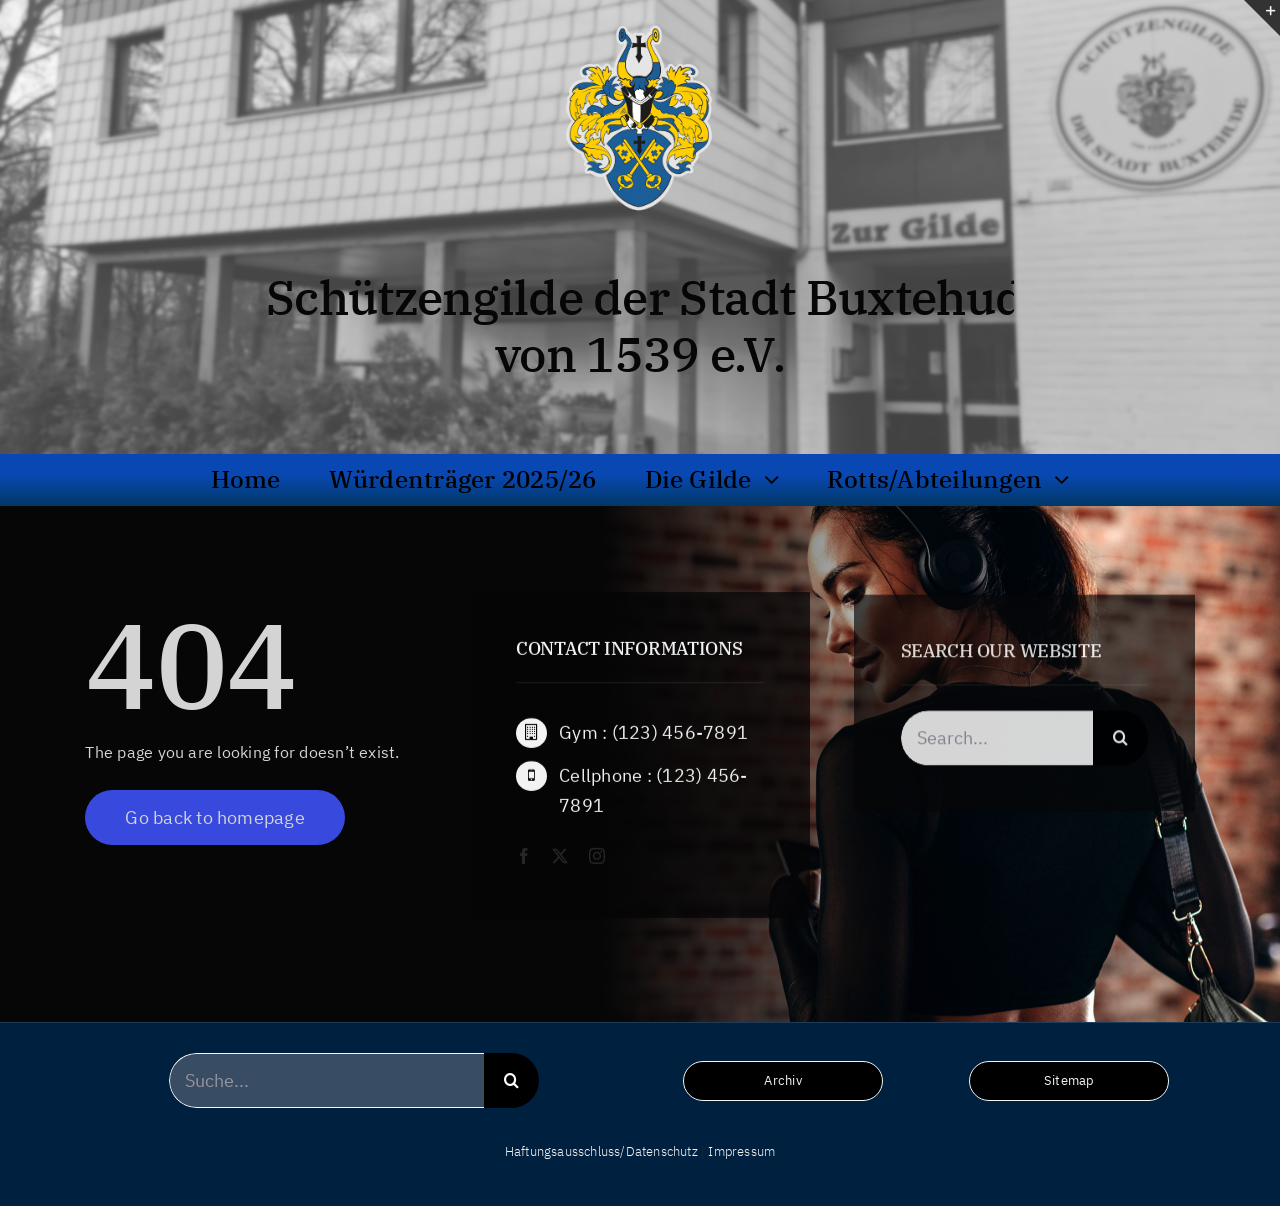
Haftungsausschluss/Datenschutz (601, 1151)
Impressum (741, 1151)
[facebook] (524, 857)
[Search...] (997, 741)
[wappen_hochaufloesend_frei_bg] (640, 24)
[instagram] (597, 857)
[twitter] (560, 857)
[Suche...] (326, 1080)
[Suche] (1120, 741)
